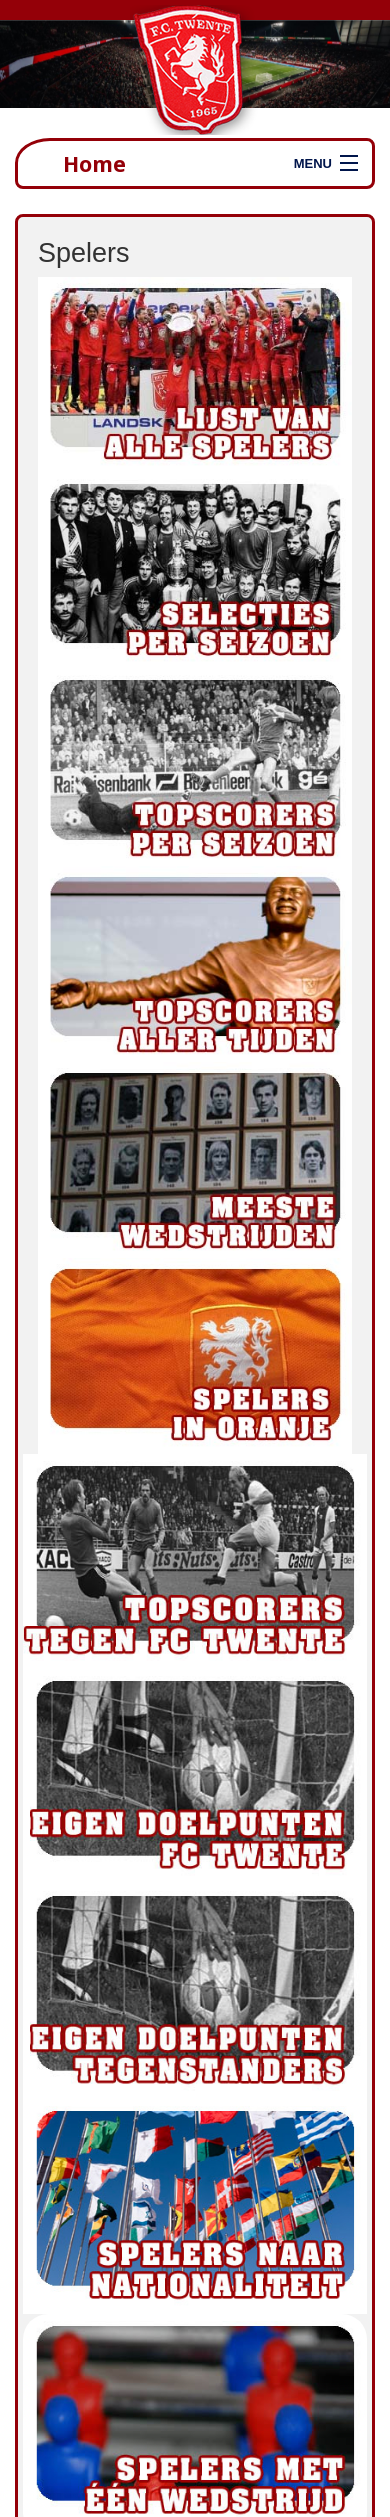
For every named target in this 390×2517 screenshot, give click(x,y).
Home (94, 163)
